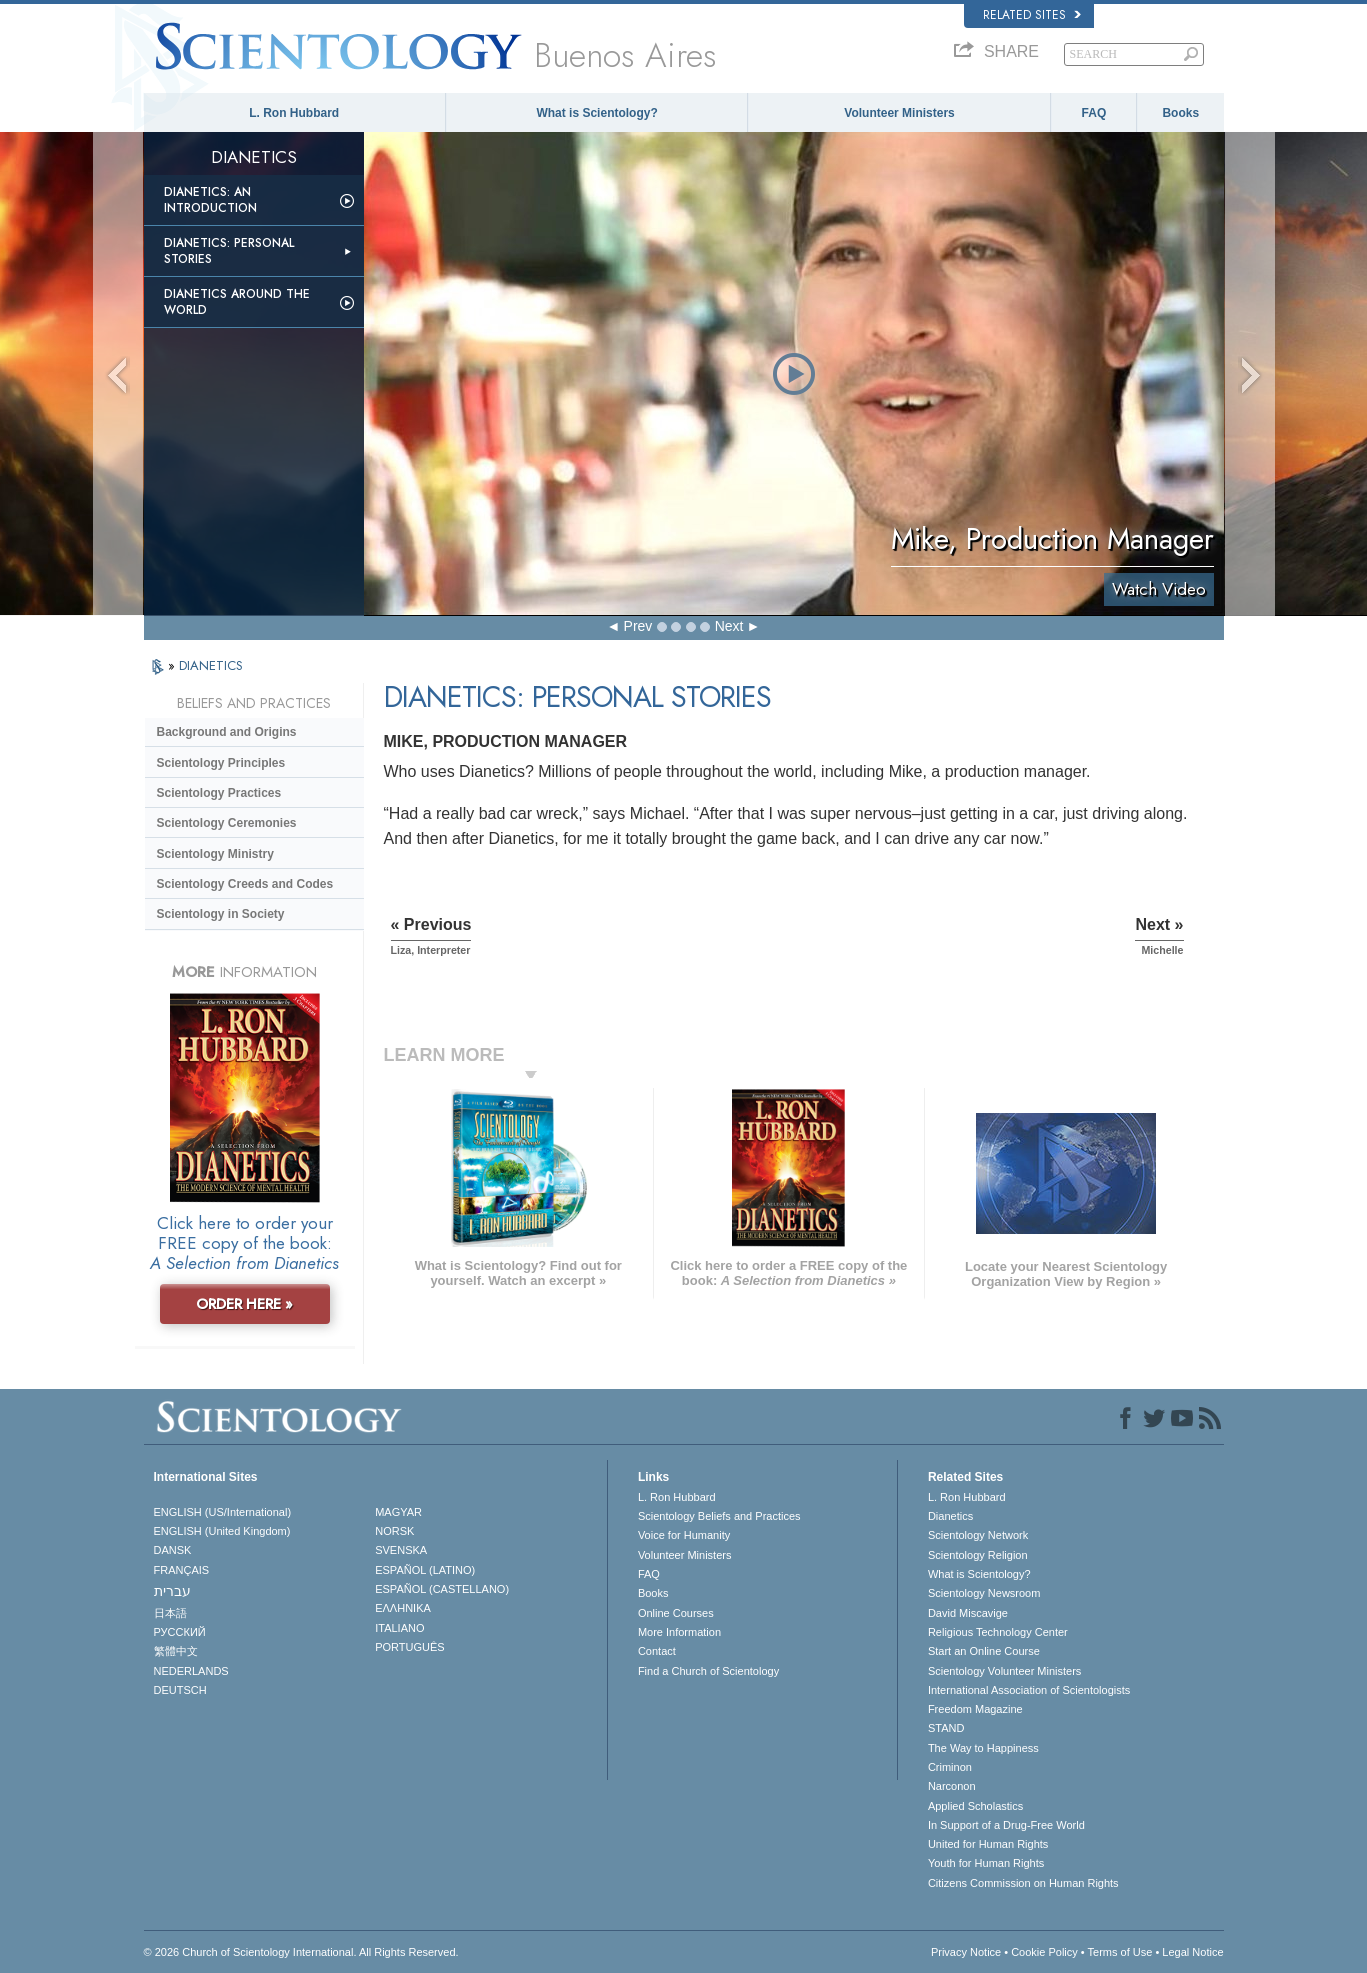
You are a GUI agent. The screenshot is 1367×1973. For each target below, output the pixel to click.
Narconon (952, 1786)
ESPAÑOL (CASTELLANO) (442, 1589)
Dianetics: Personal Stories (229, 251)
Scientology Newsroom (984, 1593)
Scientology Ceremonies (227, 823)
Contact (657, 1651)
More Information (679, 1632)
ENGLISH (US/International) (223, 1512)
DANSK (173, 1550)
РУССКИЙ (180, 1632)
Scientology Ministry (215, 854)
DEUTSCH (180, 1690)
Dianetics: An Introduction (210, 200)
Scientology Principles (221, 763)
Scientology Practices (219, 793)
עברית (172, 1591)
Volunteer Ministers (899, 113)
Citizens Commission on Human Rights (1023, 1883)
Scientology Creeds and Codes (245, 884)
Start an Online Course (984, 1651)
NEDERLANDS (191, 1671)
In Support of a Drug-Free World (1006, 1825)
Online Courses (676, 1613)
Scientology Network (978, 1535)
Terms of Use (1120, 1952)
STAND (946, 1728)
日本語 (170, 1613)
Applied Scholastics (975, 1806)
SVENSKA (401, 1550)
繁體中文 (176, 1651)
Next (729, 626)
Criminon (950, 1767)
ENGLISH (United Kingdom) (222, 1531)
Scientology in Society (221, 914)
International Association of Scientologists (1029, 1690)
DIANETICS (211, 665)
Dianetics (950, 1516)
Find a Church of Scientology (708, 1671)
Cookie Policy (1044, 1952)
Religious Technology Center (998, 1632)
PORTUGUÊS (409, 1647)
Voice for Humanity (684, 1535)
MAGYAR (398, 1512)
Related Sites (1032, 15)
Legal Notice (1192, 1952)
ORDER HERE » (244, 1304)
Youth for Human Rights (986, 1863)
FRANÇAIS (182, 1570)
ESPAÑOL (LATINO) (425, 1570)
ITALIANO (399, 1628)
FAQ (1094, 113)
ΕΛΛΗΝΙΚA (403, 1608)
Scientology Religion (978, 1555)
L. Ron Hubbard (294, 113)
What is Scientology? (596, 113)
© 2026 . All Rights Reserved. (301, 1952)
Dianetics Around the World (237, 302)
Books (1180, 113)
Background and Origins (227, 732)
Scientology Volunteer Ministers (1004, 1671)
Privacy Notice (966, 1952)
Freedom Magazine (975, 1709)
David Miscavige (968, 1613)
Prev (638, 626)
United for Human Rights (988, 1844)
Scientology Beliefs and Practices (719, 1516)
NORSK (394, 1531)
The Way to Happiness (983, 1748)
